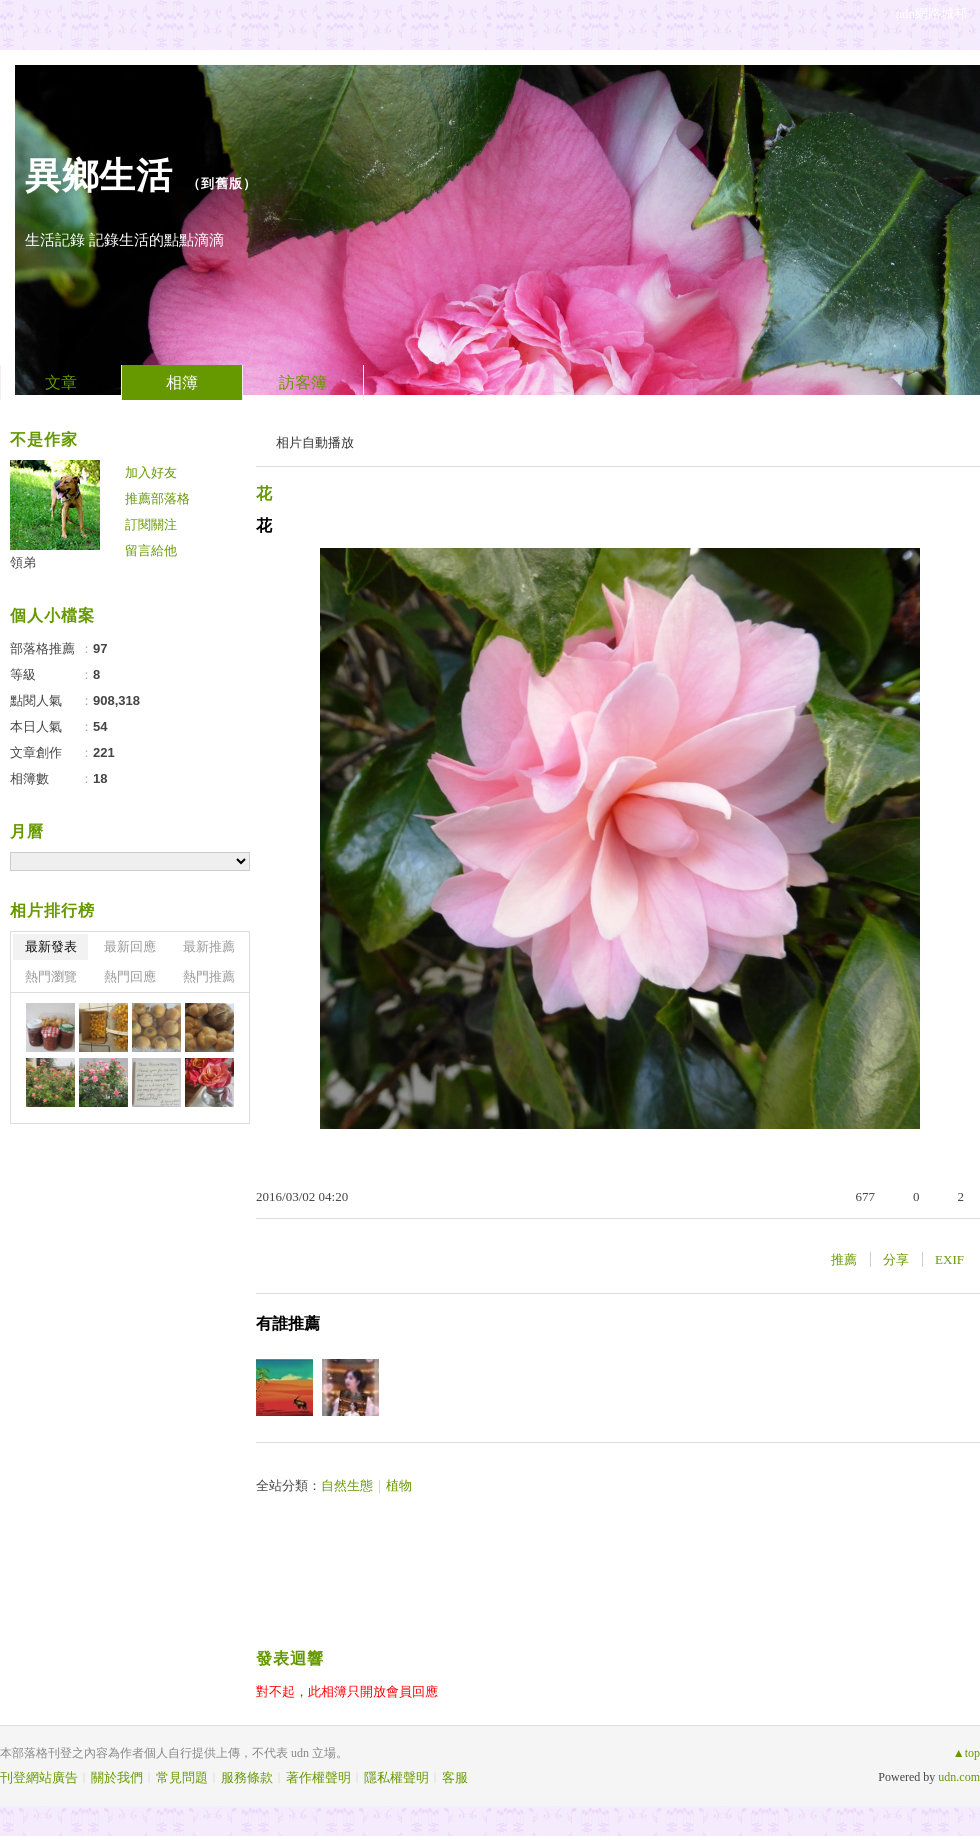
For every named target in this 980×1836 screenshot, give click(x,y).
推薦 (844, 1259)
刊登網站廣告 (39, 1777)
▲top (966, 1753)
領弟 (23, 562)
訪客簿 (303, 382)
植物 (399, 1485)
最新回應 (130, 946)
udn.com (959, 1777)
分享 (896, 1259)
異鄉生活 (99, 175)
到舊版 (222, 183)
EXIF (949, 1259)
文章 (61, 382)
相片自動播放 (315, 442)
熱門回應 (130, 976)
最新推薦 (209, 946)
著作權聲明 (318, 1777)
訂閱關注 (151, 524)
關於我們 (117, 1777)
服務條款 (247, 1777)
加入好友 (151, 472)
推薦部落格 (157, 498)
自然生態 (347, 1485)
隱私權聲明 (396, 1777)
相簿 (182, 382)
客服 (455, 1777)
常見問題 (182, 1777)
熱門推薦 (209, 976)
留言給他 (151, 550)
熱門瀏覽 (51, 976)
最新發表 (51, 946)
